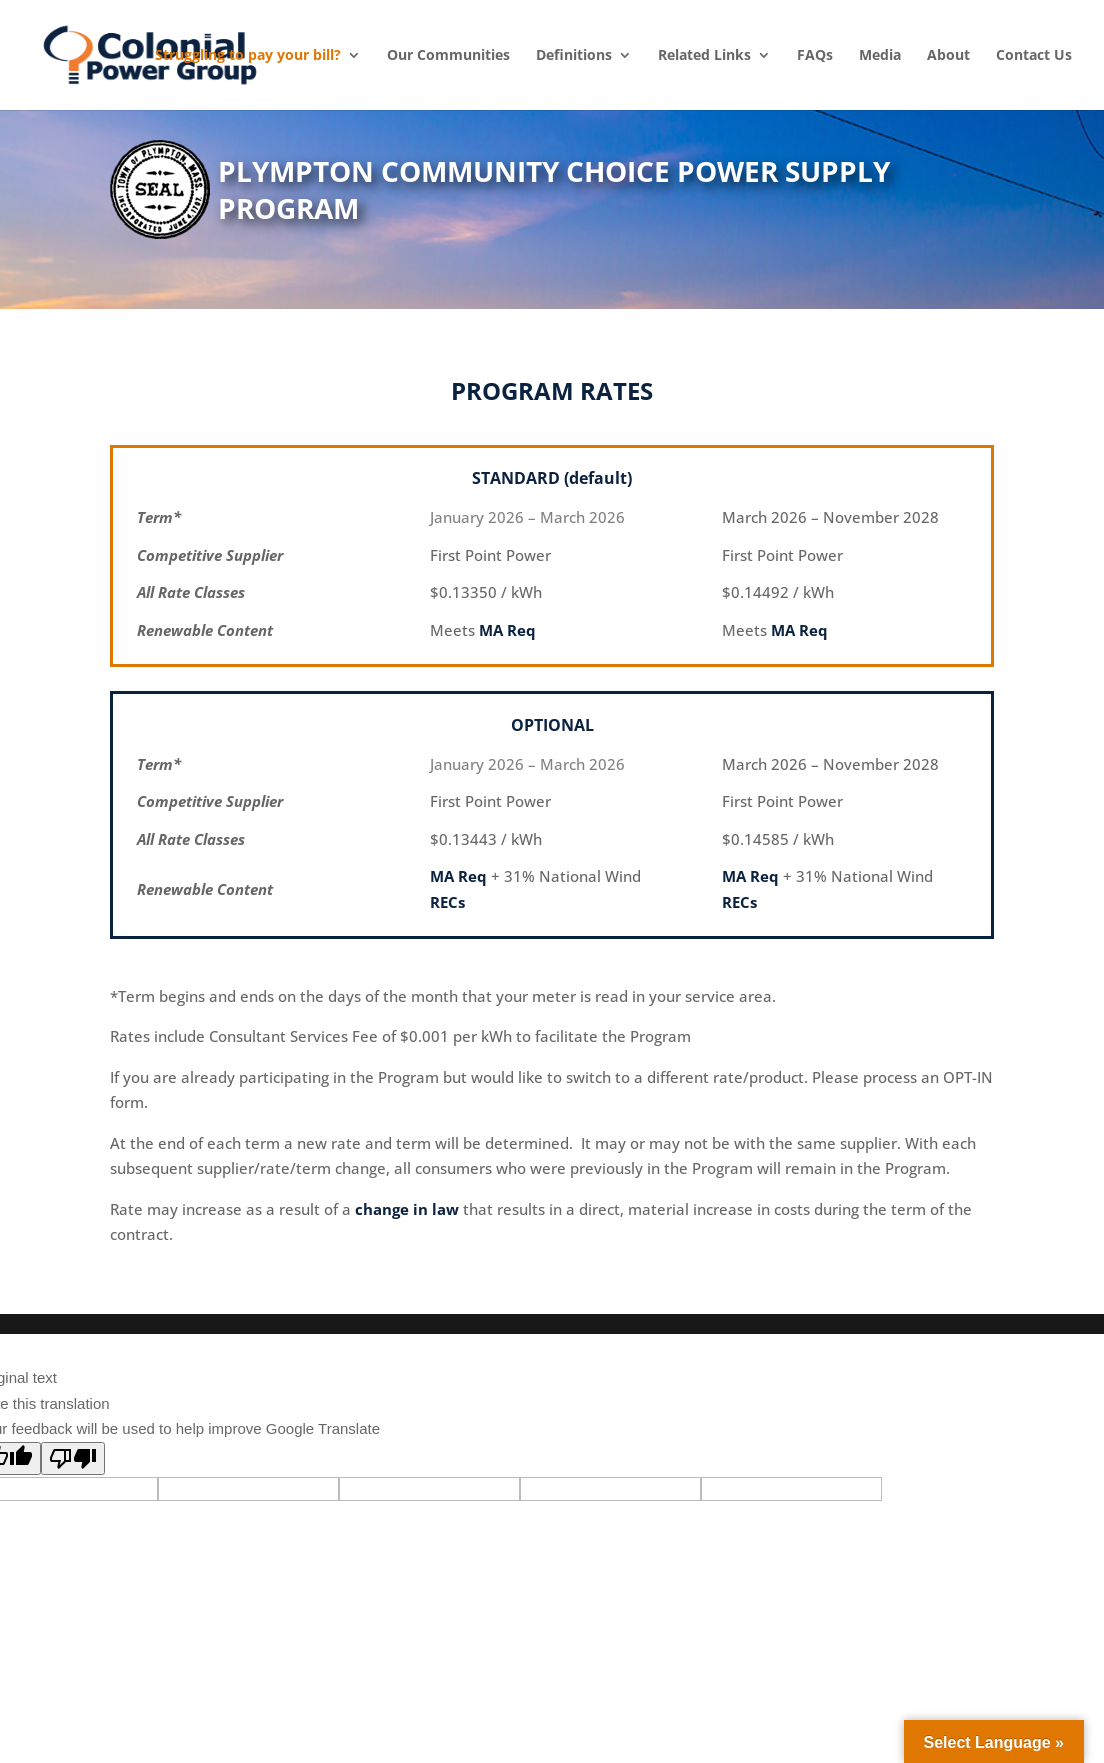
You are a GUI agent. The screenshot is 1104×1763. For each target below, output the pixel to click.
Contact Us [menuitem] (1034, 55)
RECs (447, 902)
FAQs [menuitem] (815, 55)
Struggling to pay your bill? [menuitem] (248, 55)
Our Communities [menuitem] (448, 55)
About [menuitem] (948, 55)
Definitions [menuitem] (574, 55)
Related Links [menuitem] (704, 55)
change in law (407, 1209)
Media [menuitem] (880, 55)
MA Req (507, 630)
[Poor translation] (73, 1458)
